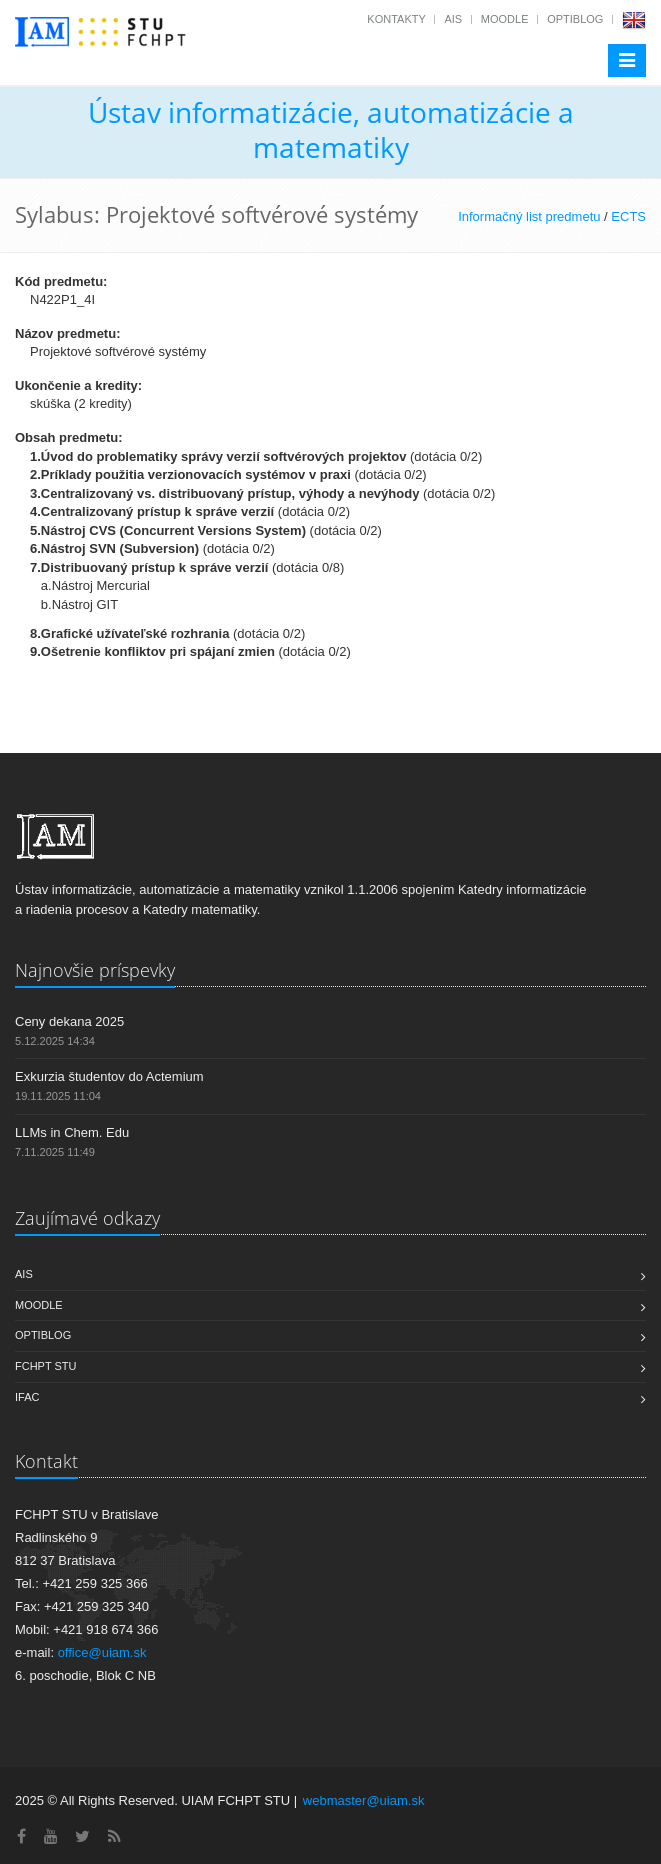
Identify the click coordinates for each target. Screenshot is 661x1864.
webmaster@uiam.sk (364, 1800)
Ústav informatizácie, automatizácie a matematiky (331, 129)
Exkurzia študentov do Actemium (109, 1076)
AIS (453, 19)
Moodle (505, 19)
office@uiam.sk (102, 1652)
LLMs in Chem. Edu (72, 1132)
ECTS (628, 216)
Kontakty (396, 19)
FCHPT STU (46, 1366)
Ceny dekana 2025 (69, 1021)
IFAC (27, 1397)
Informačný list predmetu (529, 216)
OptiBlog (575, 19)
